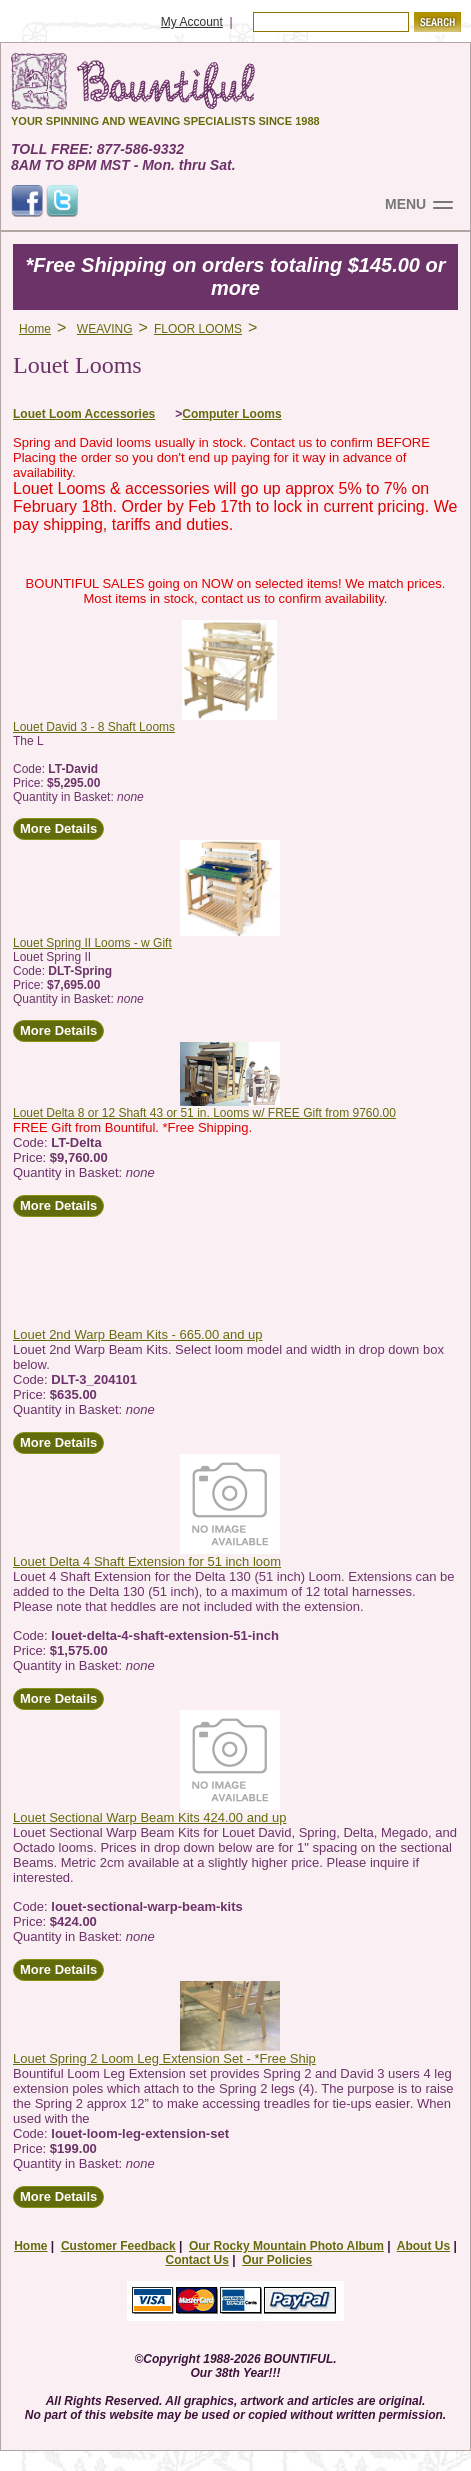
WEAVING (105, 329)
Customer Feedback (118, 2246)
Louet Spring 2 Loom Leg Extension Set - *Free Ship (164, 2058)
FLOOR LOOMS (198, 329)
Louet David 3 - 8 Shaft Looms (94, 727)
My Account (192, 22)
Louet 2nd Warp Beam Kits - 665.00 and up (138, 1334)
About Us (423, 2246)
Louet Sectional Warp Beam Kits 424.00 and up (149, 1817)
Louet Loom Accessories (84, 414)
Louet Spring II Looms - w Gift (92, 943)
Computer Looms (231, 414)
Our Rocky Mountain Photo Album (286, 2246)
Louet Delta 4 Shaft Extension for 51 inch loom (147, 1561)
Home (35, 329)
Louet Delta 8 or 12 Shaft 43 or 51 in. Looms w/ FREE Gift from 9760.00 (204, 1113)
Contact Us (196, 2260)
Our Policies (277, 2260)
